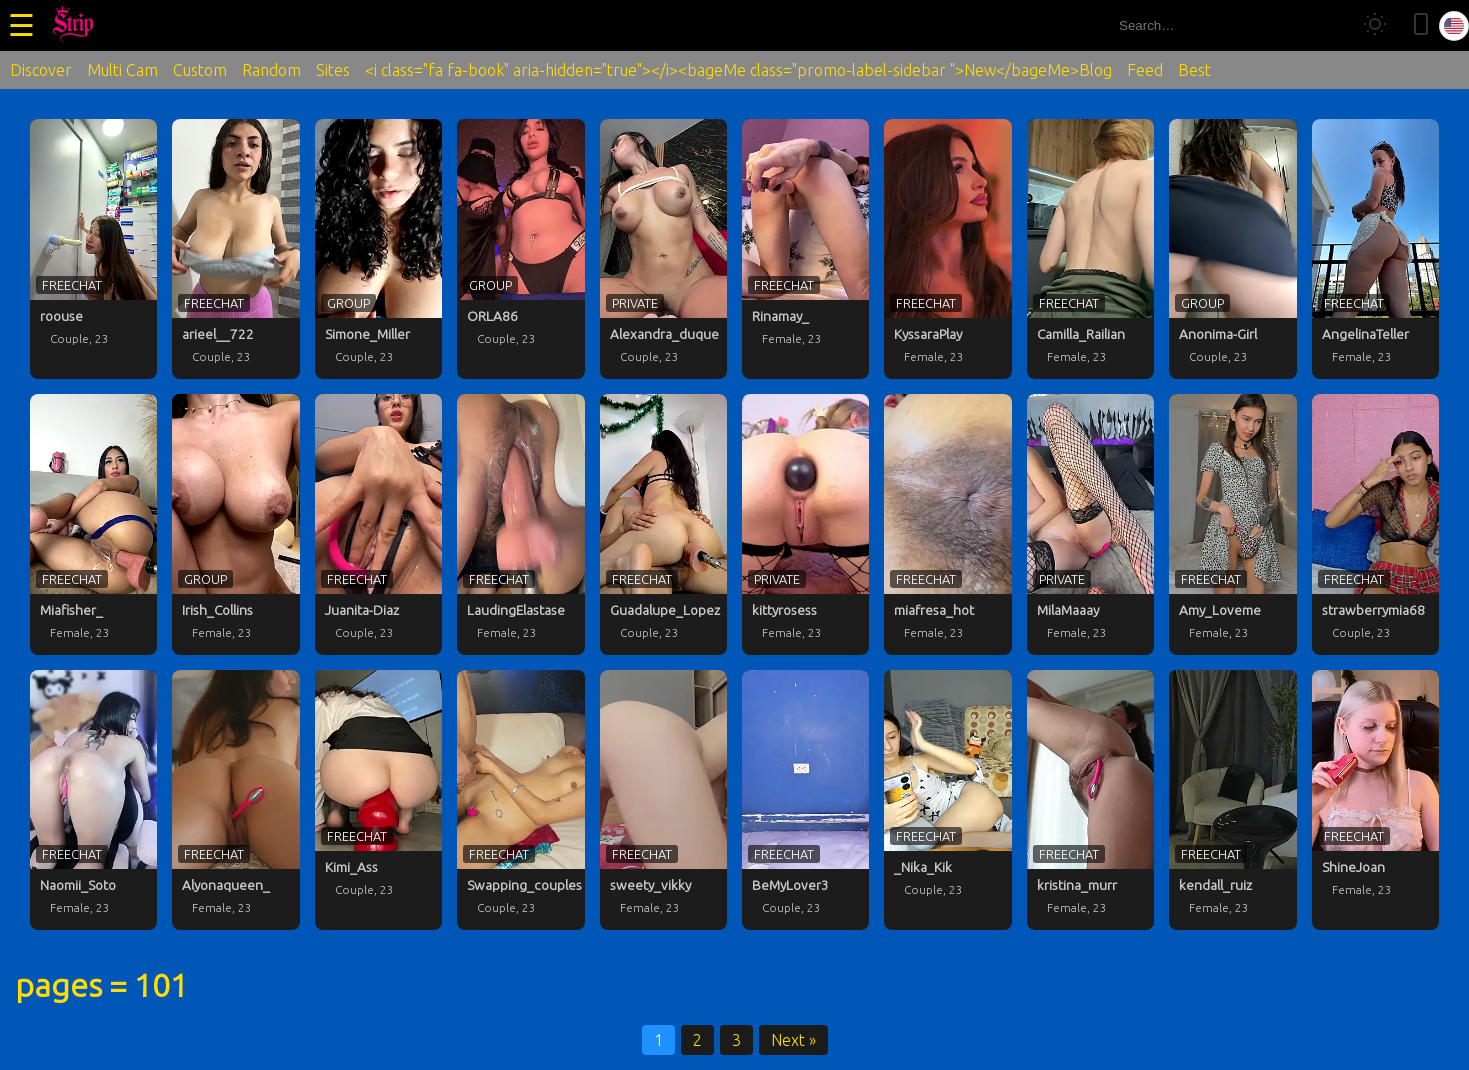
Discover (41, 70)
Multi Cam (122, 70)
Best (1194, 70)
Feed (1145, 70)
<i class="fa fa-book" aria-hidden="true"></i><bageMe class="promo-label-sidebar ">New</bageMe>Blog (738, 70)
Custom (200, 70)
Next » (793, 1040)
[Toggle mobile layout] (1421, 25)
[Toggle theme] (1375, 25)
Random (271, 70)
